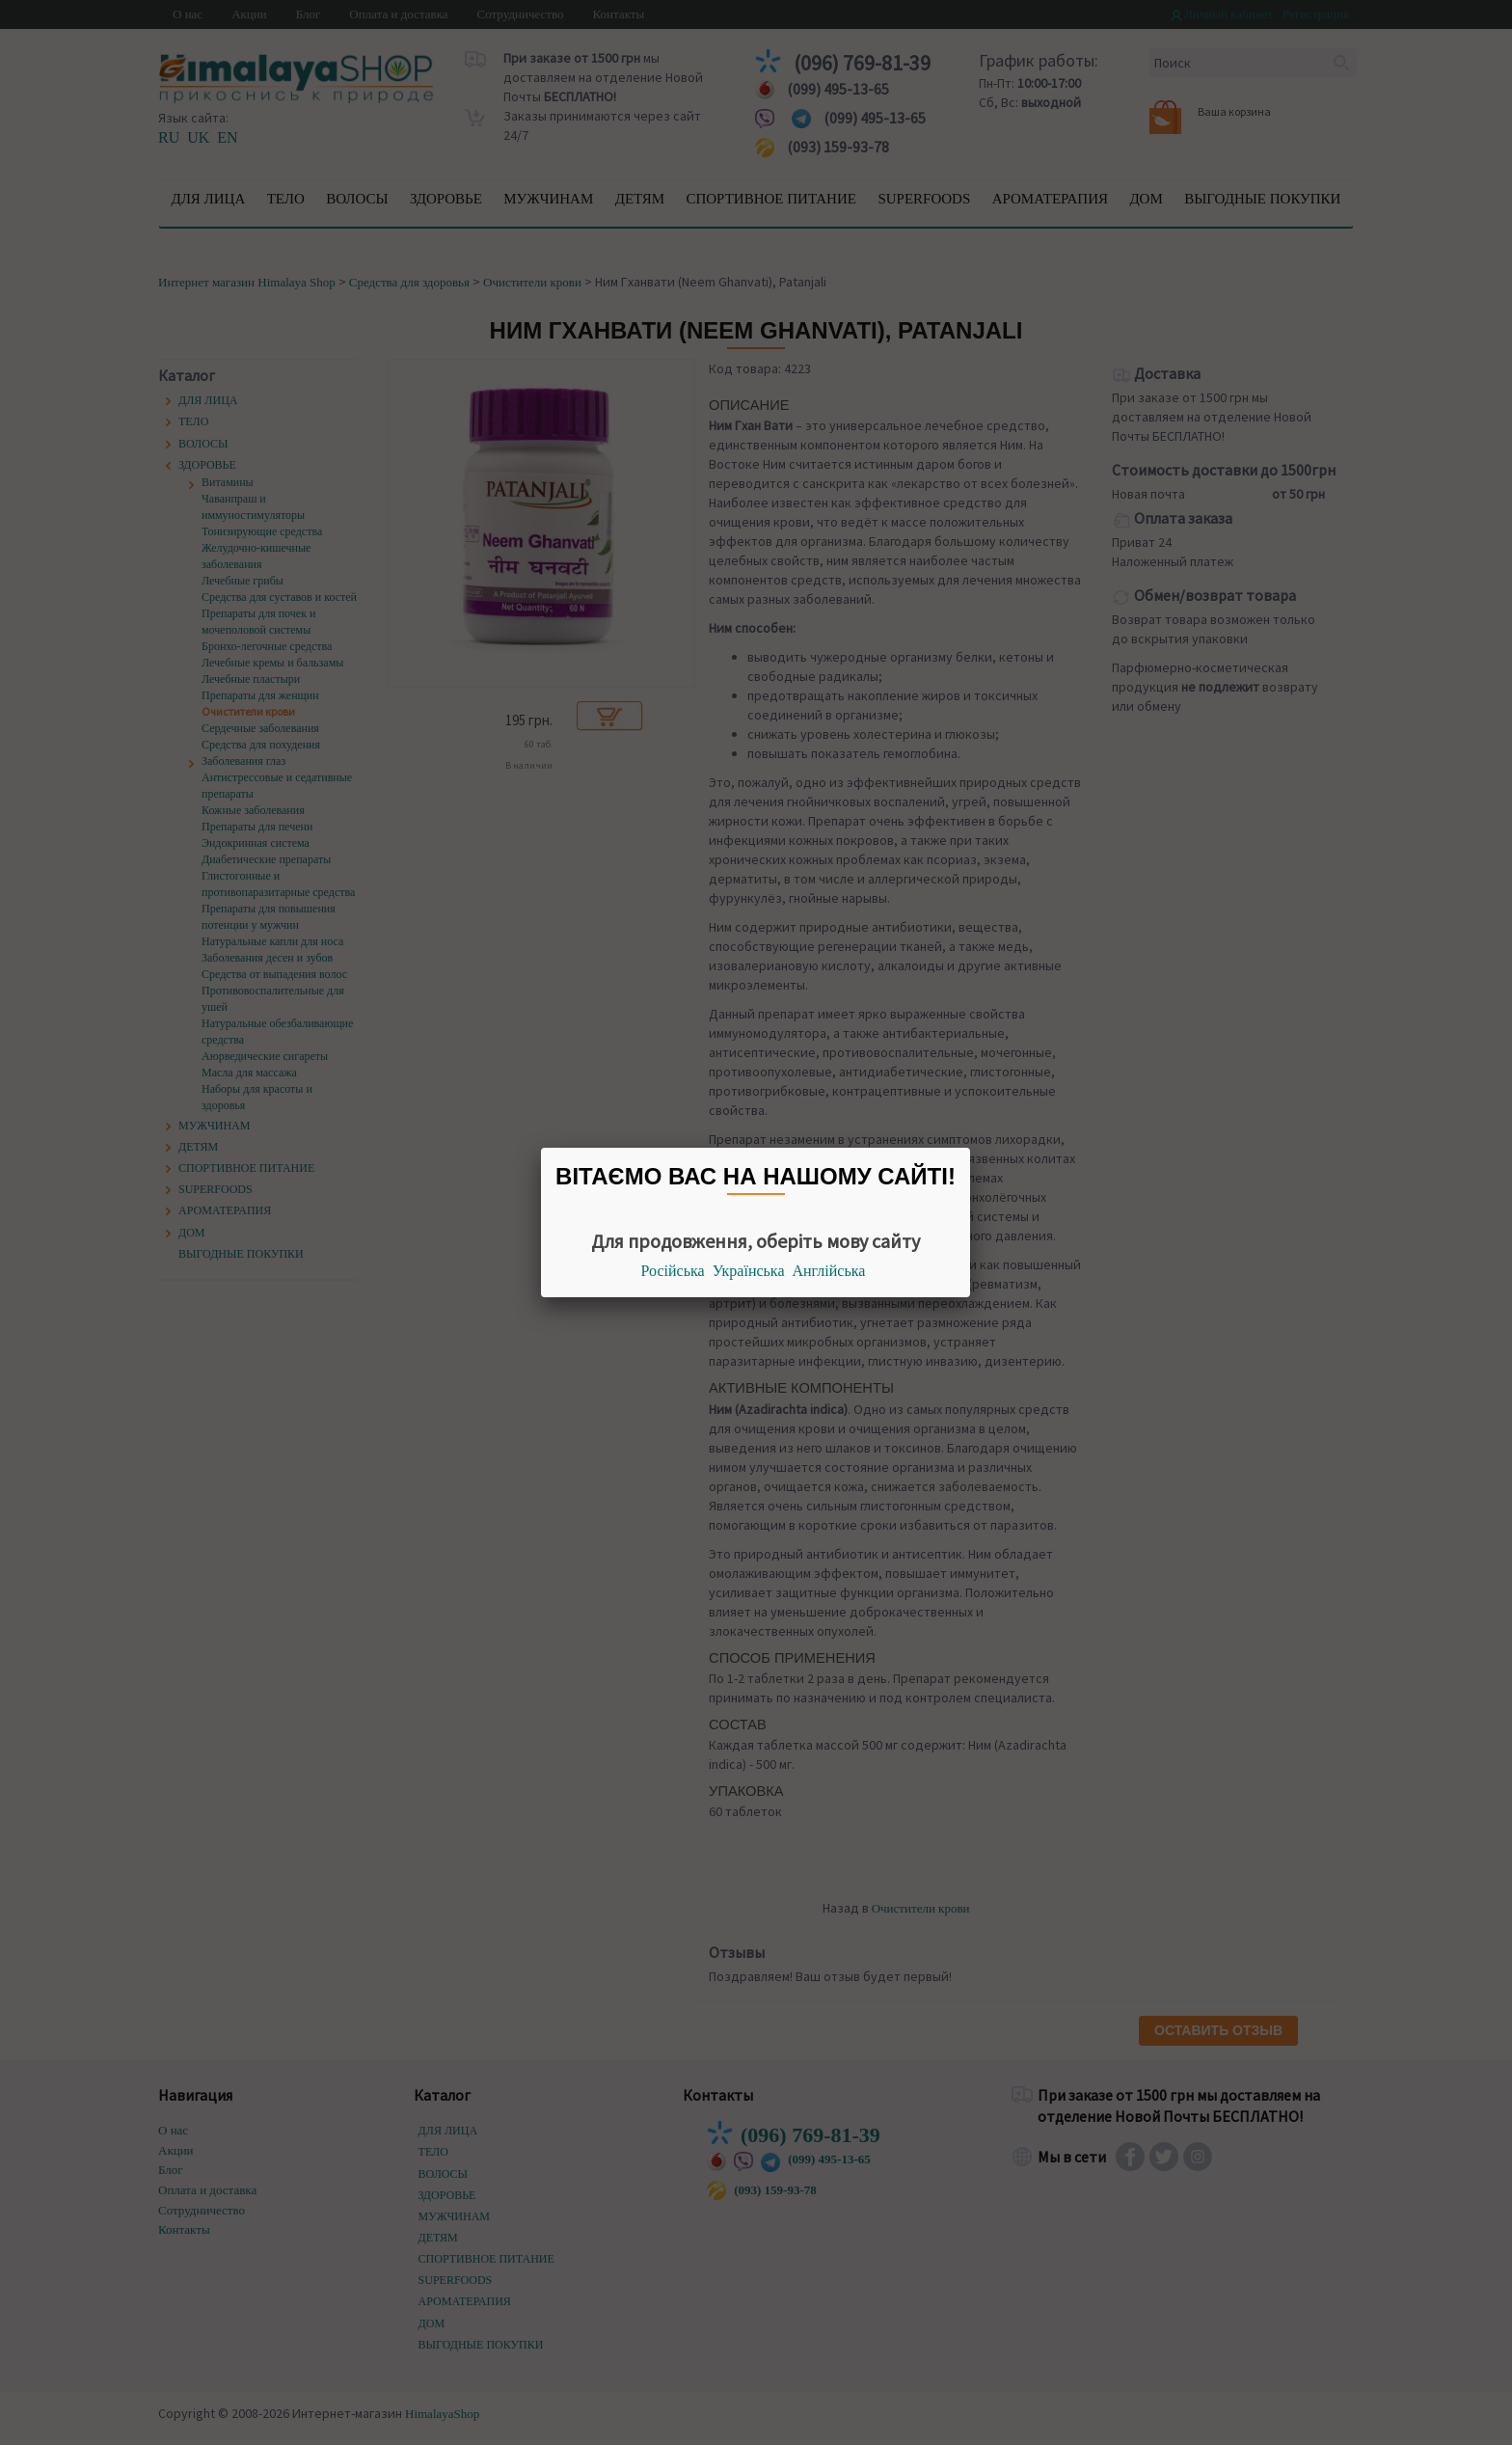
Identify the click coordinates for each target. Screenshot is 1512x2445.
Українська (749, 1271)
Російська (673, 1271)
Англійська (829, 1271)
